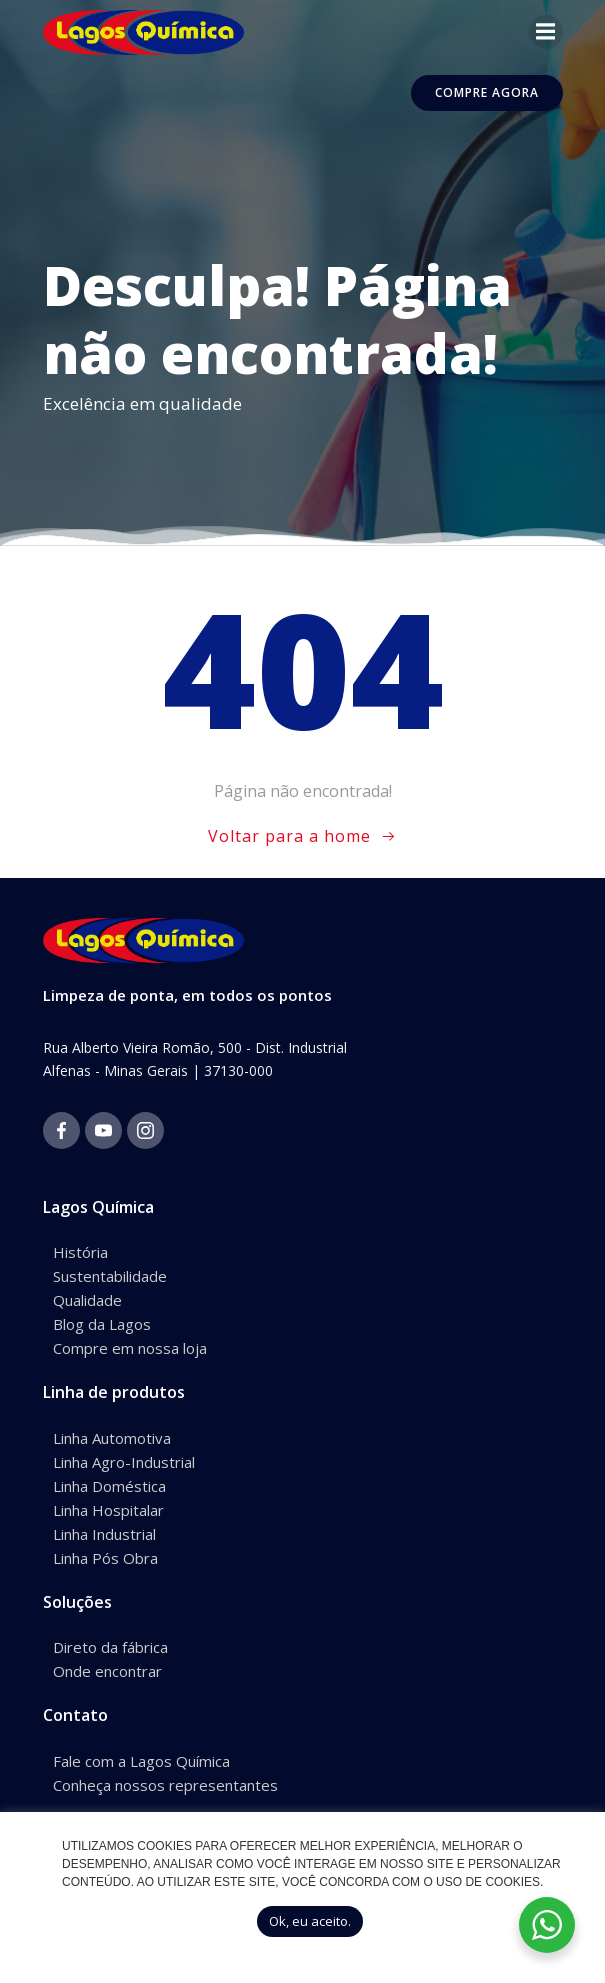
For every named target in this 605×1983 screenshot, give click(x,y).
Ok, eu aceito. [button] (310, 1921)
